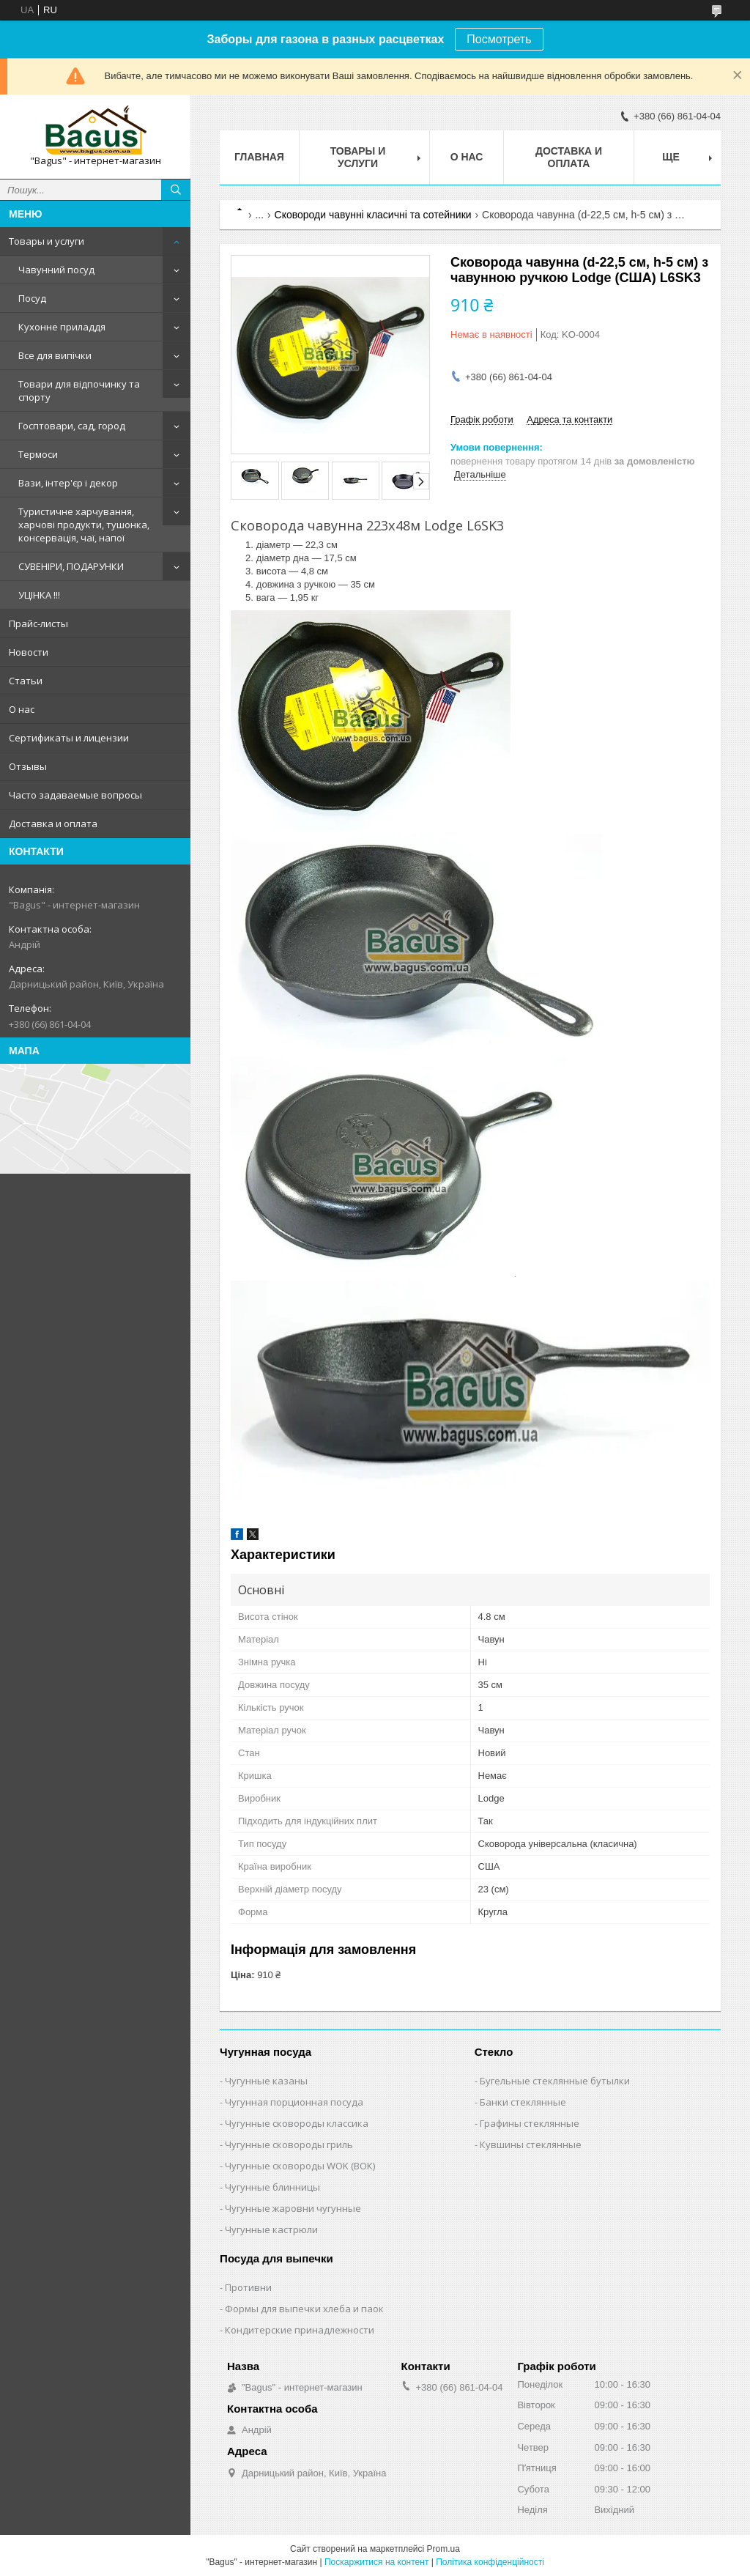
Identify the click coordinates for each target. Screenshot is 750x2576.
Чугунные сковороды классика (296, 2123)
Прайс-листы (38, 623)
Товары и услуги (46, 241)
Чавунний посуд (56, 269)
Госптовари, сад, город (71, 425)
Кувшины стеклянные (531, 2144)
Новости (28, 652)
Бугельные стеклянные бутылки (555, 2080)
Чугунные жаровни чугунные (293, 2208)
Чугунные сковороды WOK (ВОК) (300, 2165)
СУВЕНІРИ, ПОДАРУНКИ (71, 566)
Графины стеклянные (529, 2123)
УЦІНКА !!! (39, 595)
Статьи (25, 680)
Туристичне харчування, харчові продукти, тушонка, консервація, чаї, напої (83, 524)
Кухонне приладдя (61, 326)
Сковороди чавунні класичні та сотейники (373, 215)
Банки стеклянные (523, 2102)
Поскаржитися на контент (376, 2562)
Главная (259, 157)
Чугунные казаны (266, 2080)
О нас (21, 709)
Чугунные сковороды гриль (289, 2144)
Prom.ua (443, 2549)
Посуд (32, 298)
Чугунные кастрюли (271, 2229)
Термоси (38, 454)
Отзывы (28, 766)
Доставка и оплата (53, 823)
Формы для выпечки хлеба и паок (304, 2308)
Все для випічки (55, 355)
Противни (248, 2287)
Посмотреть (499, 39)
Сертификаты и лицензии (69, 737)
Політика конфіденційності (490, 2562)
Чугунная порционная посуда (294, 2102)
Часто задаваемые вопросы (75, 795)
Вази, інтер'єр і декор (68, 482)
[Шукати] (175, 190)
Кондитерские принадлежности (299, 2329)
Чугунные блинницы (272, 2187)
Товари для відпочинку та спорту (79, 390)
